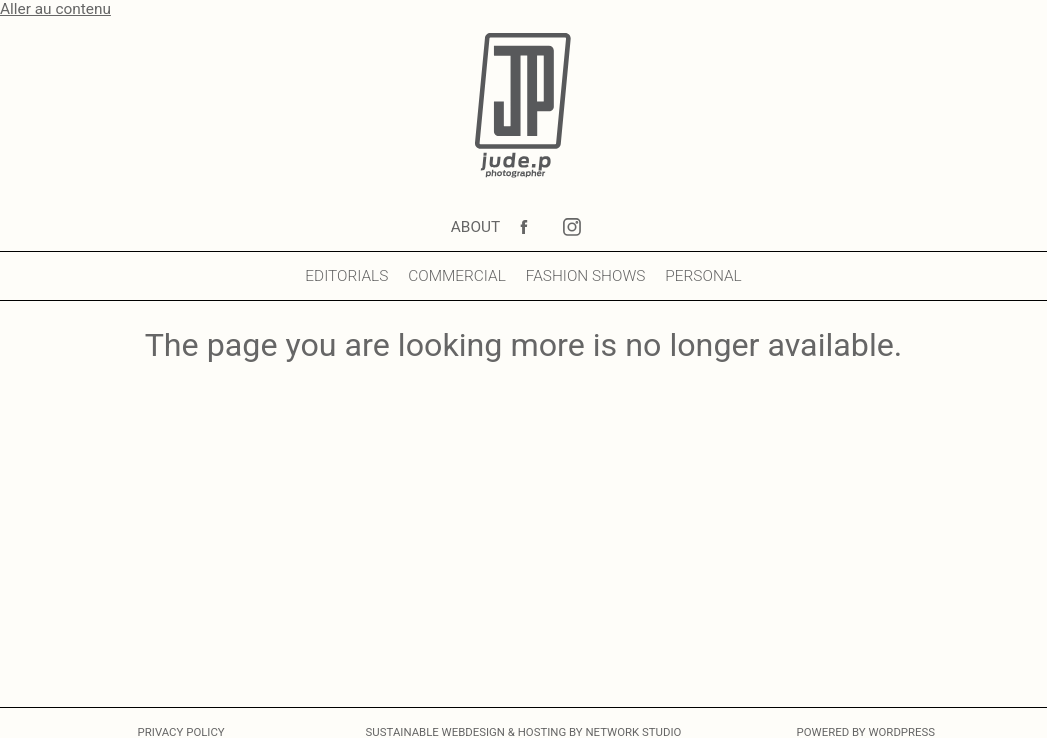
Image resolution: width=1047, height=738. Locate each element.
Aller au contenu (55, 9)
